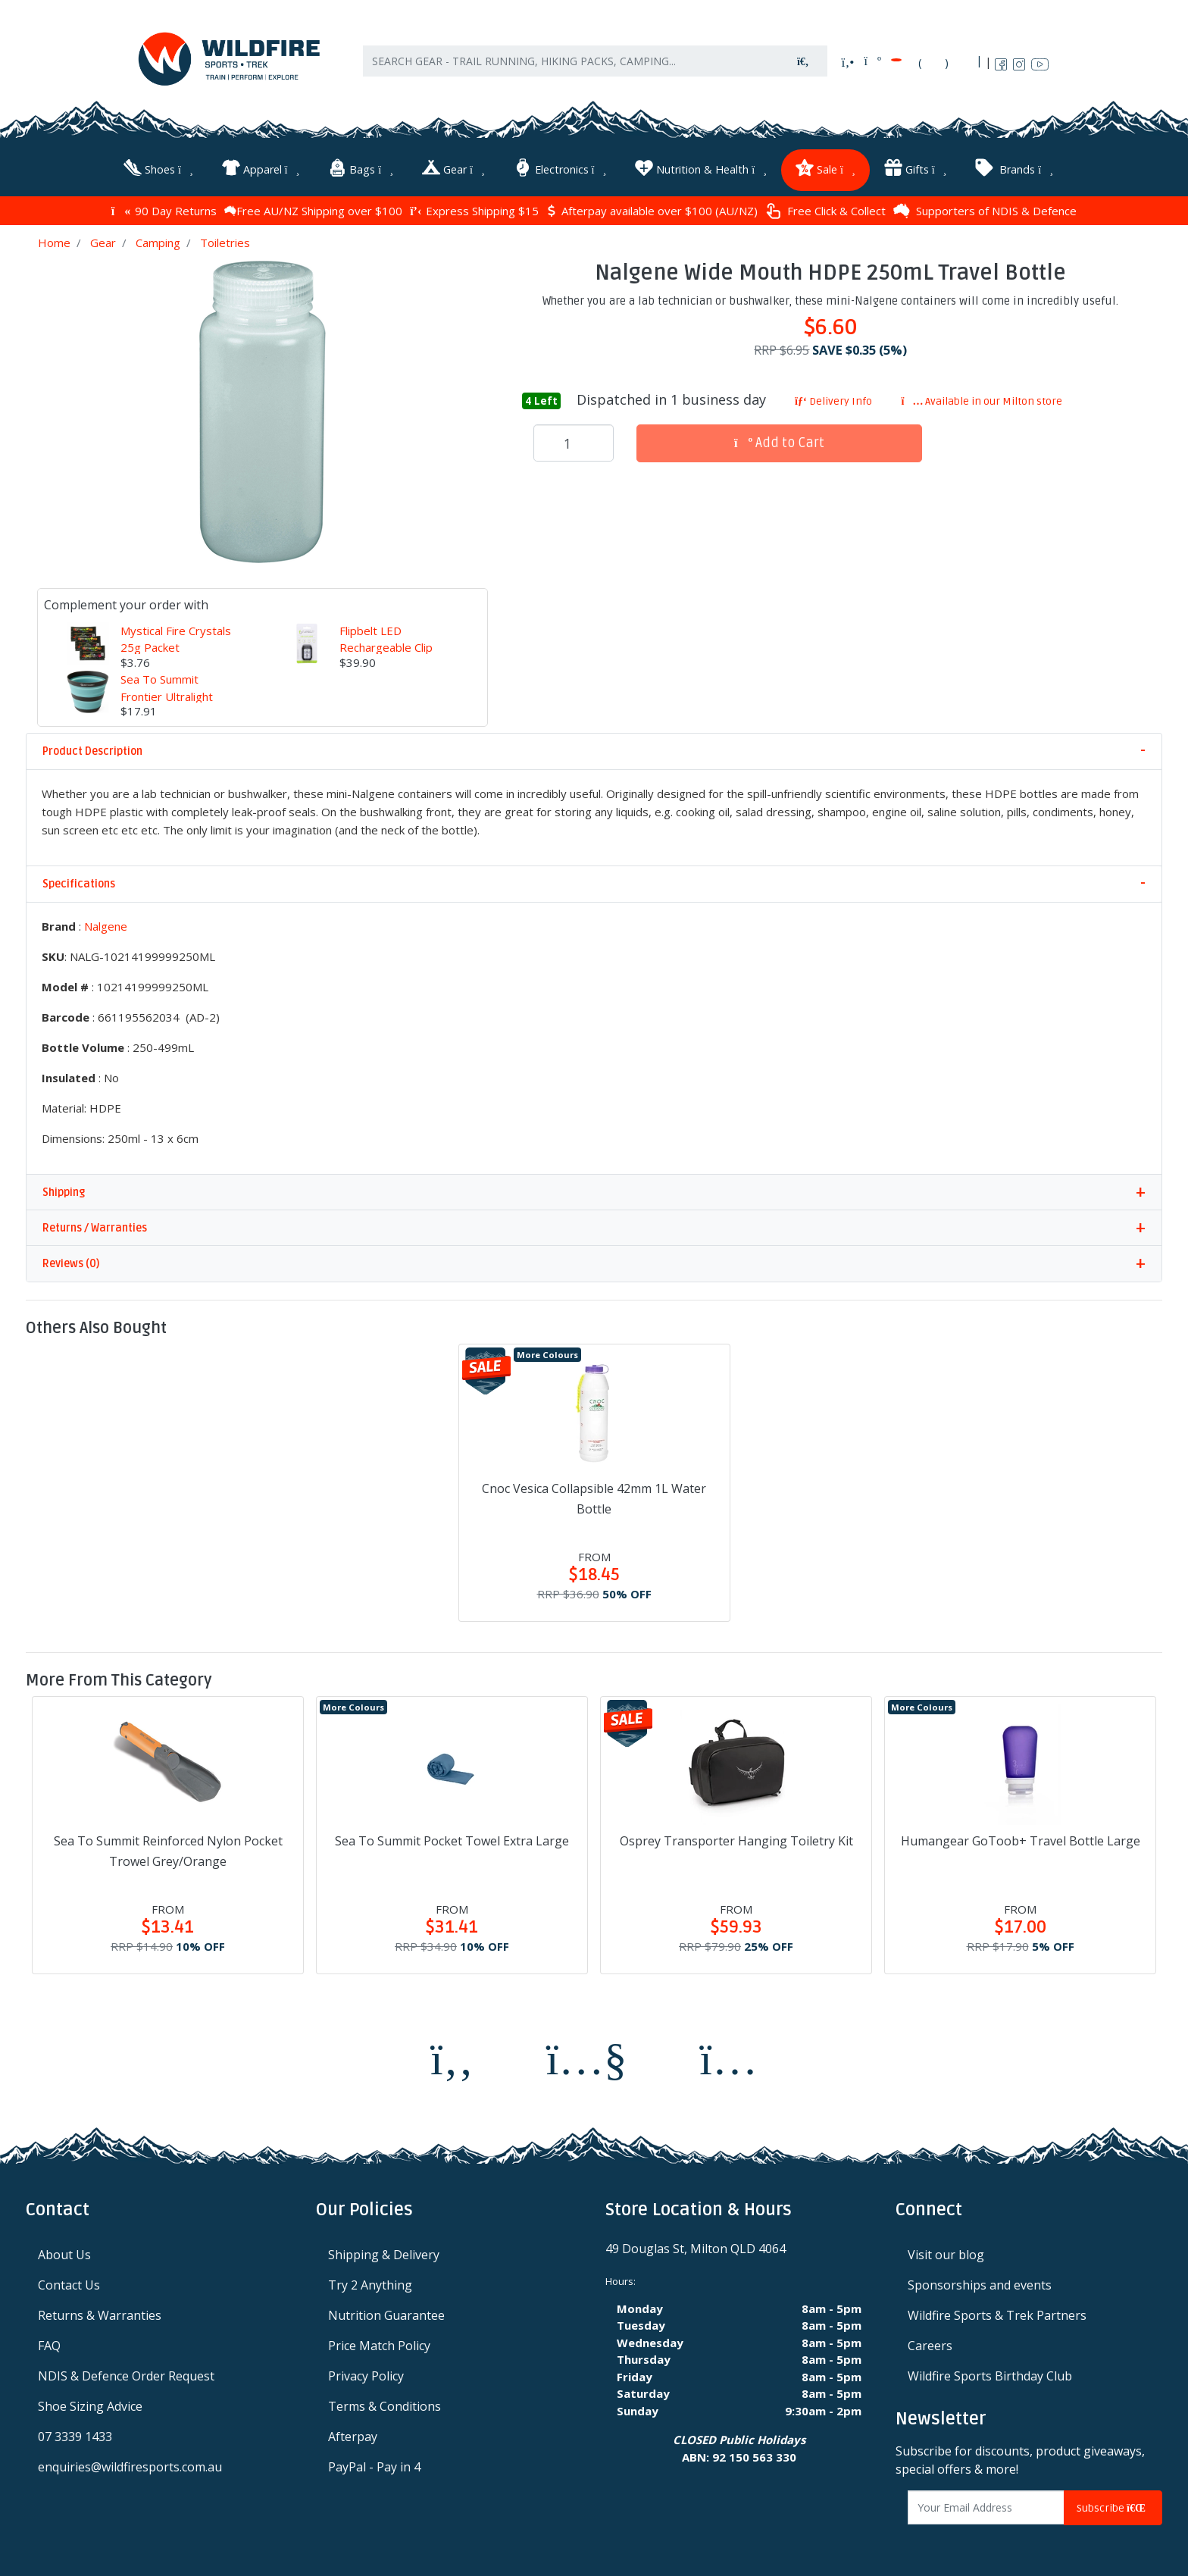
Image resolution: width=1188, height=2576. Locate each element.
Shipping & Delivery (383, 2251)
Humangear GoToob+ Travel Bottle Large (1020, 1837)
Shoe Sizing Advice (90, 2402)
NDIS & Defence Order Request (126, 2372)
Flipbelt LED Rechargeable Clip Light (386, 643)
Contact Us (69, 2281)
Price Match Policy (379, 2341)
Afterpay (352, 2432)
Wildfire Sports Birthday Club (990, 2372)
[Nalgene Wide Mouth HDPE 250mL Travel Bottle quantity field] (573, 440)
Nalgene (105, 921)
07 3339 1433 (75, 2432)
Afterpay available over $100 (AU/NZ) (652, 206)
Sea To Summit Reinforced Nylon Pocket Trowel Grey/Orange (168, 1847)
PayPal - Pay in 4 (374, 2463)
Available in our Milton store (982, 396)
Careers (930, 2341)
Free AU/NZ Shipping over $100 (313, 206)
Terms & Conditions (384, 2402)
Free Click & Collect (825, 207)
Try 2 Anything (370, 2281)
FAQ (49, 2341)
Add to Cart (779, 439)
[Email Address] (986, 2504)
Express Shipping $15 (474, 206)
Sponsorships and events (980, 2281)
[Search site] (803, 68)
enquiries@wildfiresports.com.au (130, 2463)
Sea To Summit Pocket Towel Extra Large (452, 1837)
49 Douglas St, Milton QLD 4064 (695, 2244)
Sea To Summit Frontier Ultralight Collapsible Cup (166, 692)
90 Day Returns (164, 206)
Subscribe (1113, 2503)
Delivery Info (833, 396)
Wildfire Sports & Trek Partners (997, 2311)
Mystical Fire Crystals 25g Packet (175, 634)
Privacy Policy (366, 2372)
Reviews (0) (70, 1259)
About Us (64, 2251)
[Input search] (571, 68)
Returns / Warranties (94, 1223)
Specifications (78, 879)
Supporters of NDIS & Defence (985, 206)
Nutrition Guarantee (386, 2311)
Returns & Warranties (99, 2311)
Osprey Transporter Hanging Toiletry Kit (736, 1837)
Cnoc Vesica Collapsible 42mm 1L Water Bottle (594, 1494)
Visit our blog (946, 2251)
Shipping (63, 1188)
